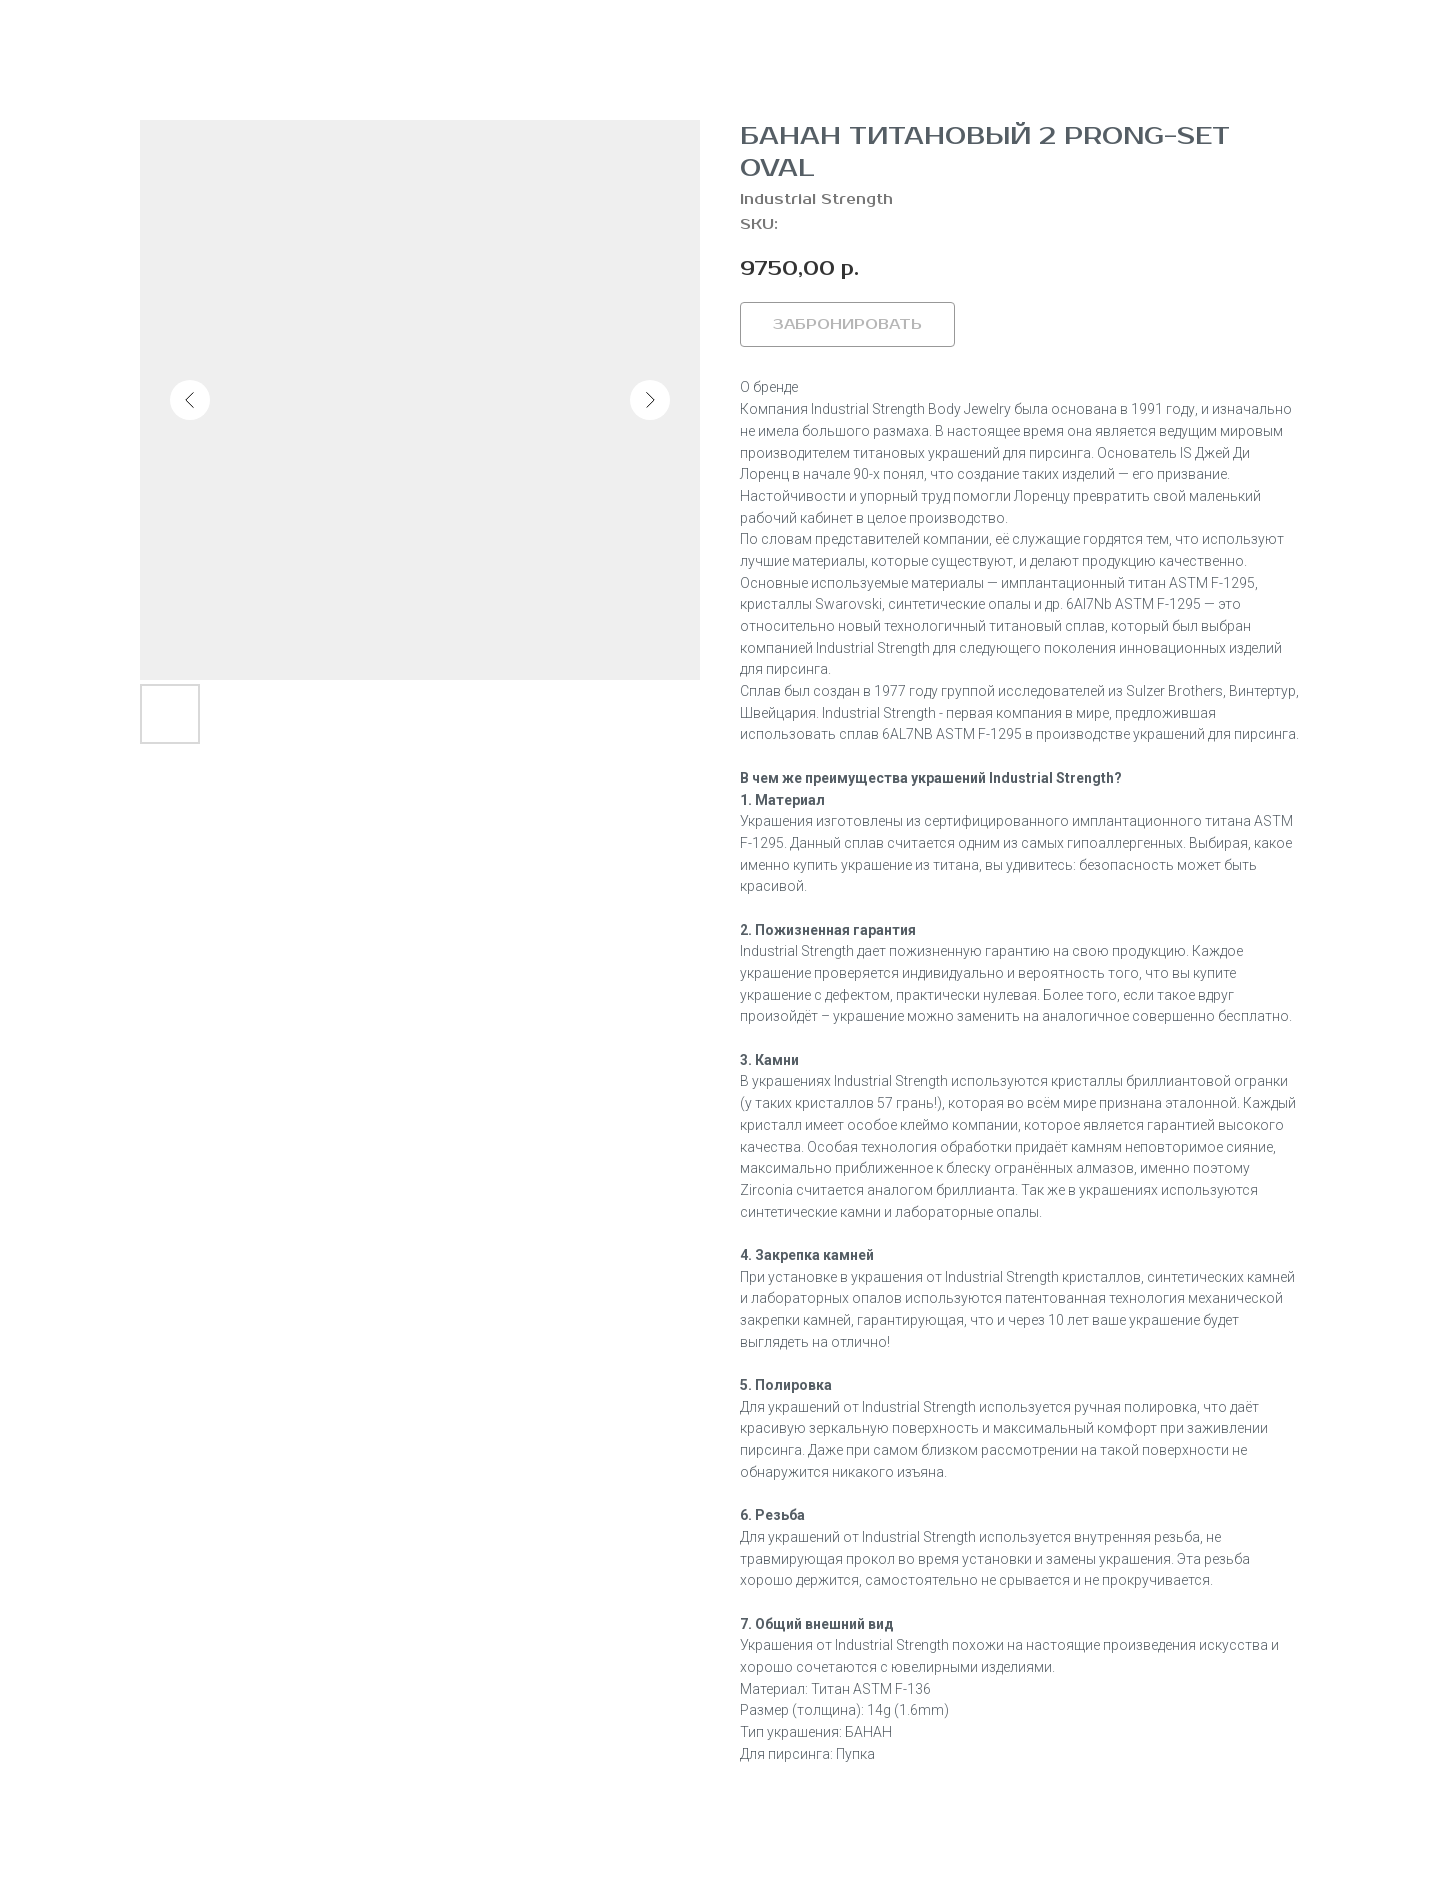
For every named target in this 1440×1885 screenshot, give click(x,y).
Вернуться (82, 30)
